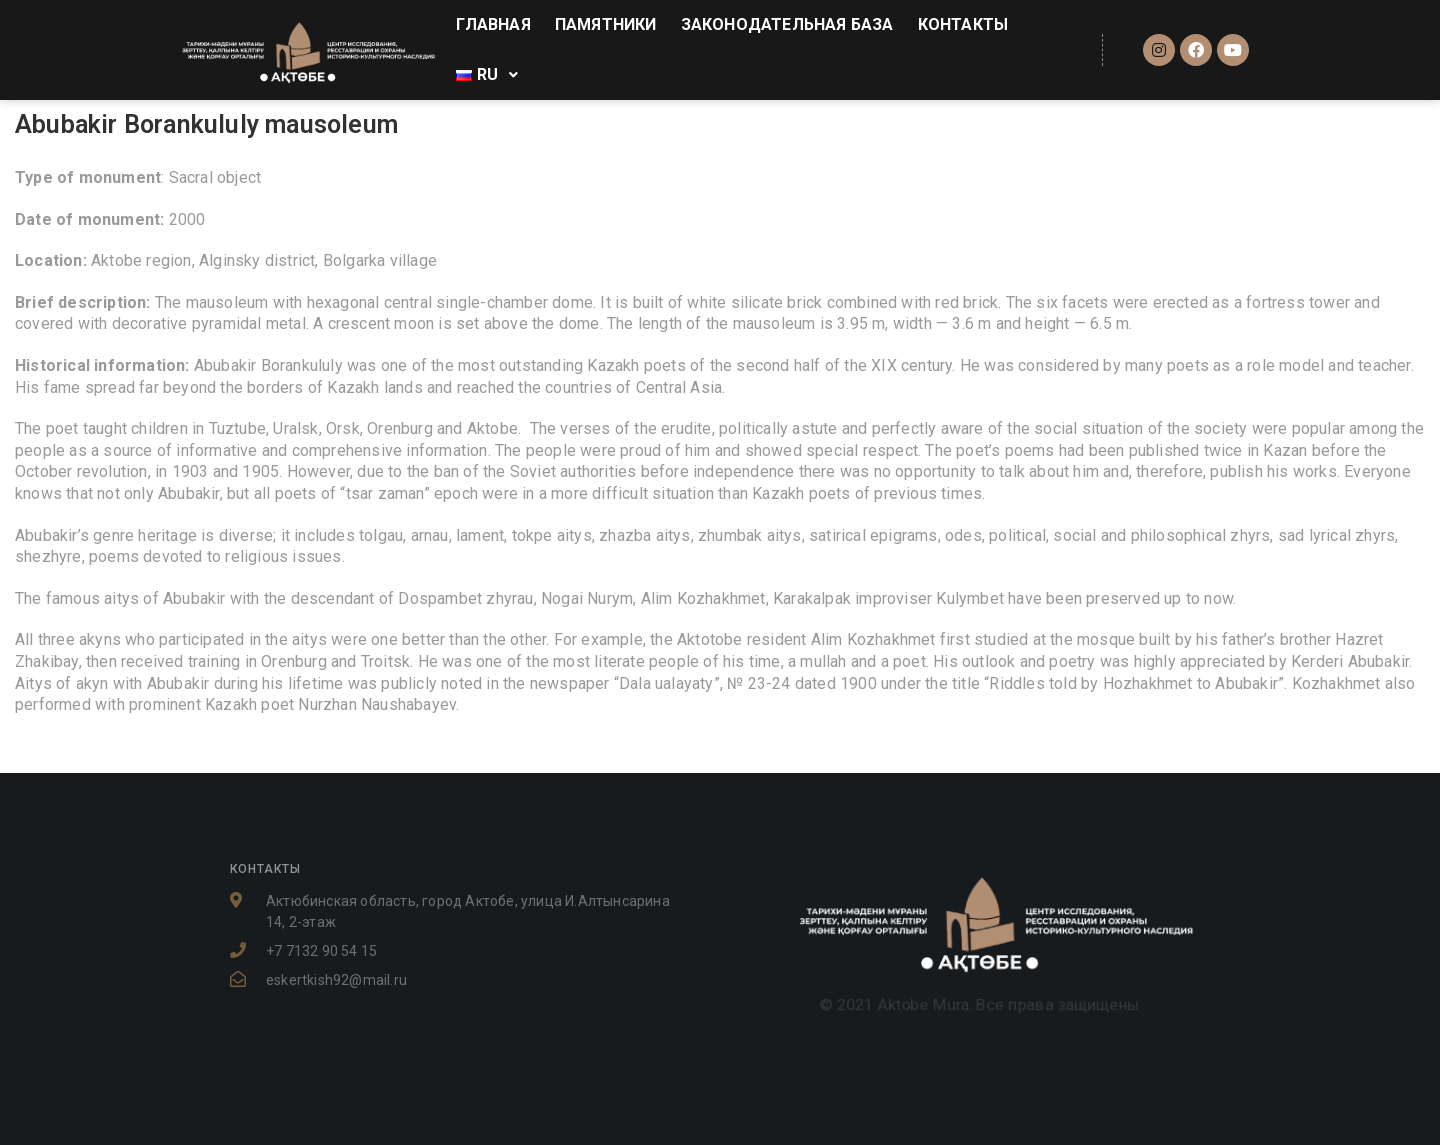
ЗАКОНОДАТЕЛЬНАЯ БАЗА (787, 24)
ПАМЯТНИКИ (606, 24)
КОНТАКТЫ (963, 24)
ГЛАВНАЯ (493, 24)
